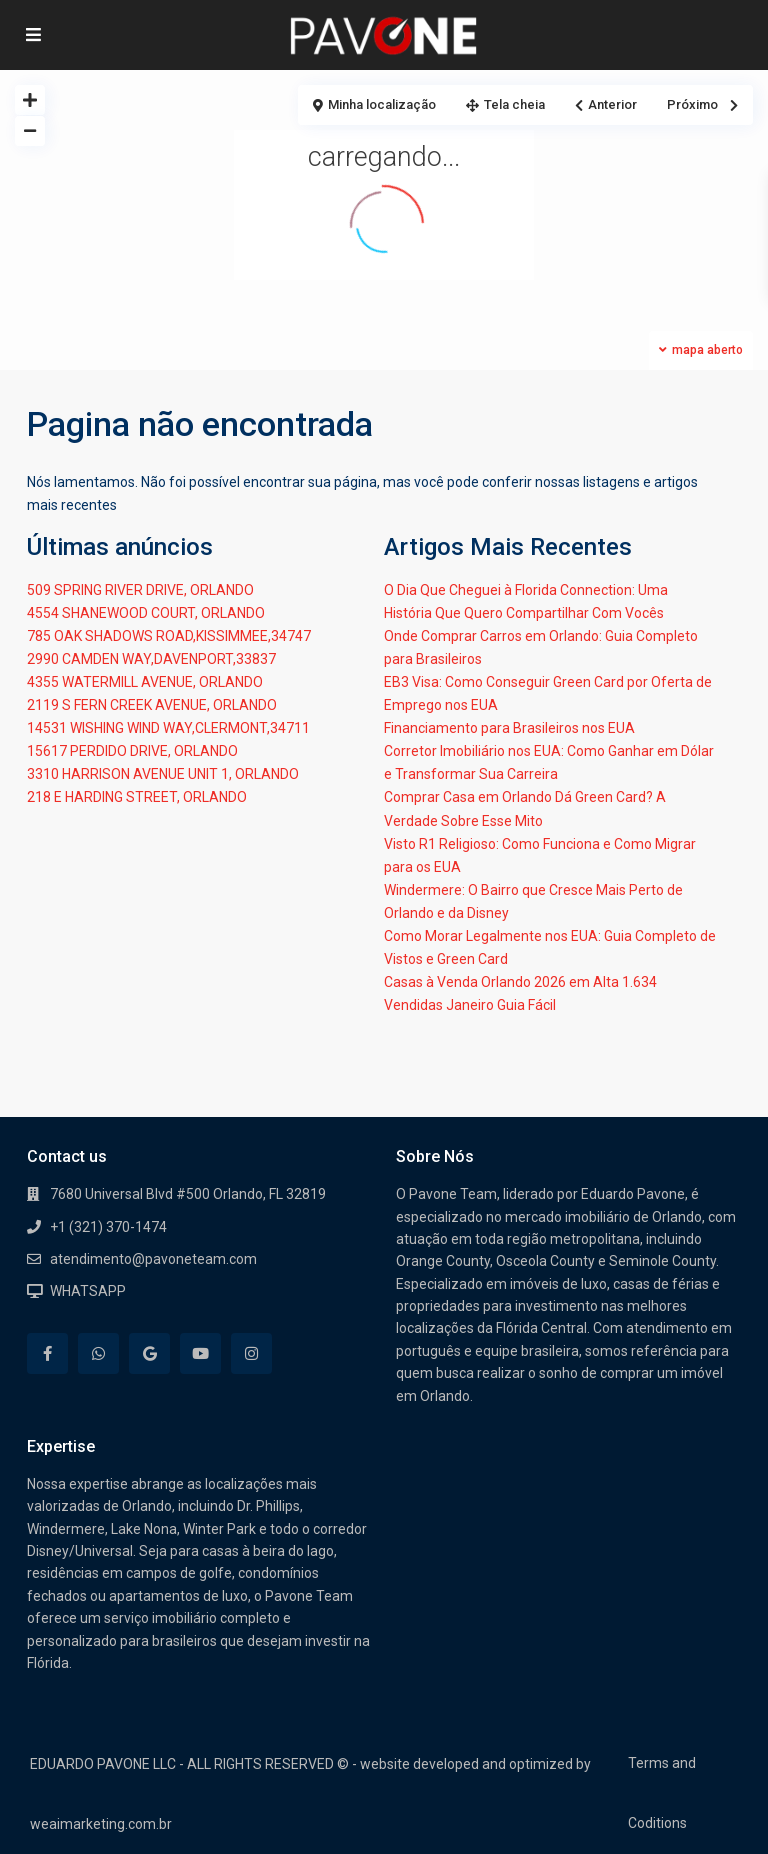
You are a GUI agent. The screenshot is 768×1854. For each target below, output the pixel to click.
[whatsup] (98, 1353)
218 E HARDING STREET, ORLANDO (137, 797)
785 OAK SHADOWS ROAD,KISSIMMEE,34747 (169, 636)
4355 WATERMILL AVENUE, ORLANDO (145, 682)
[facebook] (47, 1353)
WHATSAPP (88, 1291)
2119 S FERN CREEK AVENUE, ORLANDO (152, 705)
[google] (149, 1353)
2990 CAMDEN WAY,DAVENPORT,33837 (151, 659)
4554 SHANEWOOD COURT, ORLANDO (146, 613)
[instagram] (251, 1353)
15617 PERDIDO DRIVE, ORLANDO (132, 751)
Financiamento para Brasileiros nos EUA (509, 728)
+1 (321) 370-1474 (108, 1227)
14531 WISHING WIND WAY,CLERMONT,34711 (168, 728)
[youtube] (200, 1353)
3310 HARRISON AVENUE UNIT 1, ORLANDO (163, 774)
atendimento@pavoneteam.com (153, 1259)
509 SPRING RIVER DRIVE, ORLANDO (140, 590)
